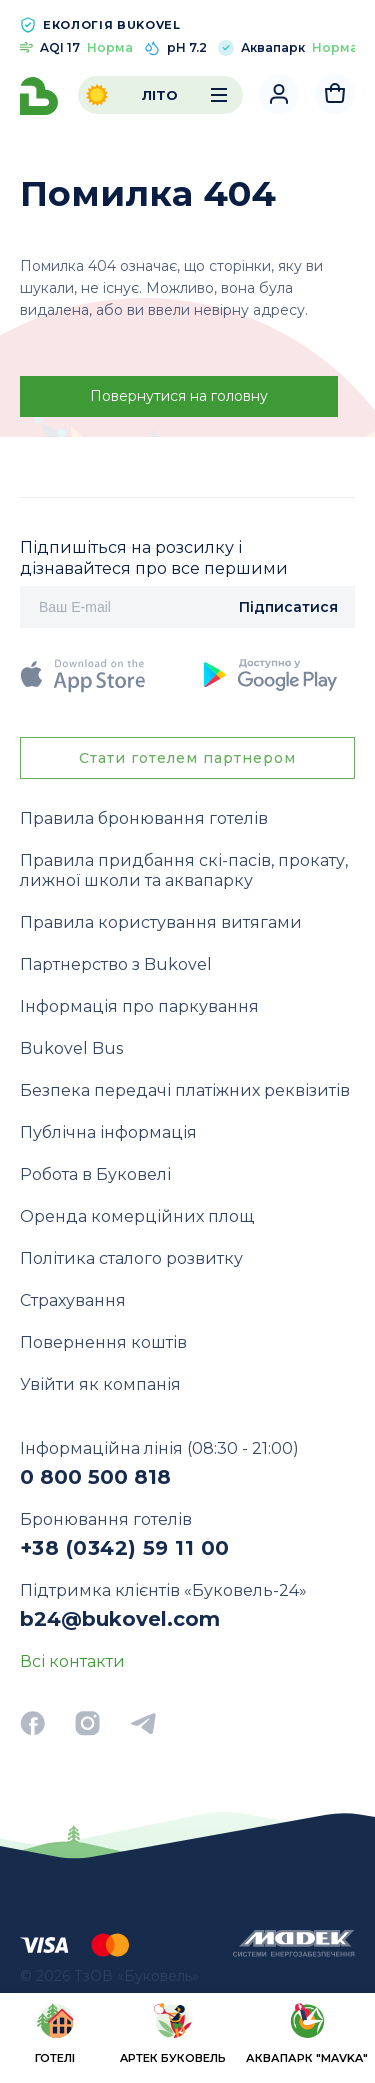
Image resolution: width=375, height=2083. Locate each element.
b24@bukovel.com (120, 1619)
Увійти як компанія (100, 1384)
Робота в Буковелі (95, 1174)
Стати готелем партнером (187, 758)
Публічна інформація (108, 1132)
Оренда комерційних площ (137, 1216)
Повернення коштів (103, 1342)
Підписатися (288, 607)
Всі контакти (72, 1661)
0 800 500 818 (95, 1477)
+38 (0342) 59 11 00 (125, 1548)
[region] (187, 2036)
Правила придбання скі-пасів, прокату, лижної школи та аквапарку (184, 870)
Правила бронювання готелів (144, 818)
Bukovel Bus (71, 1048)
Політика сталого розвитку (131, 1258)
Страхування (73, 1300)
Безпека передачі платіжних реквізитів (185, 1090)
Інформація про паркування (139, 1006)
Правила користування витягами (161, 922)
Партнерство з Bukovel (116, 964)
